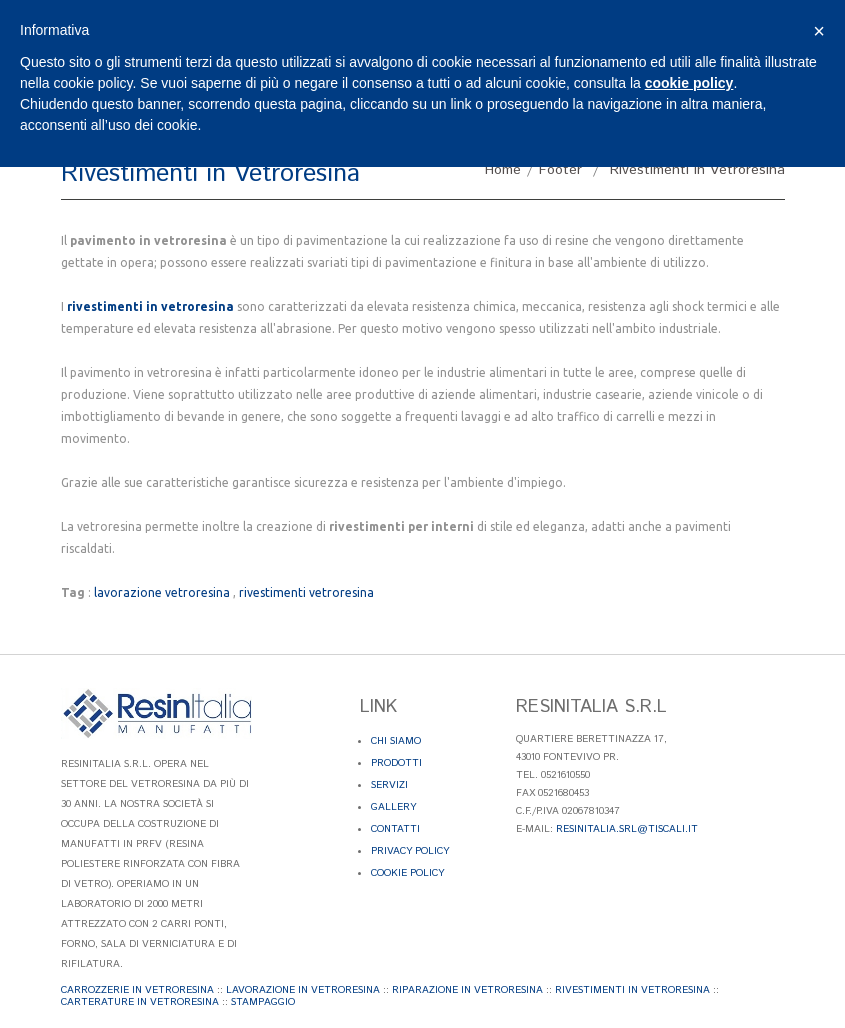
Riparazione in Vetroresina (467, 990)
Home (503, 170)
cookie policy (689, 83)
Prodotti (396, 763)
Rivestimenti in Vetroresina (632, 990)
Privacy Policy (410, 851)
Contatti (395, 829)
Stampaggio (263, 1002)
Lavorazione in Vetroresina (303, 990)
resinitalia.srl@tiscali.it (627, 829)
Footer (560, 170)
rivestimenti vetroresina (306, 592)
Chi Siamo (396, 741)
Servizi (389, 785)
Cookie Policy (407, 873)
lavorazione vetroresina (162, 592)
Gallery (393, 807)
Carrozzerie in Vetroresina (137, 990)
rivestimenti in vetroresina (150, 306)
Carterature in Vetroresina (140, 1002)
